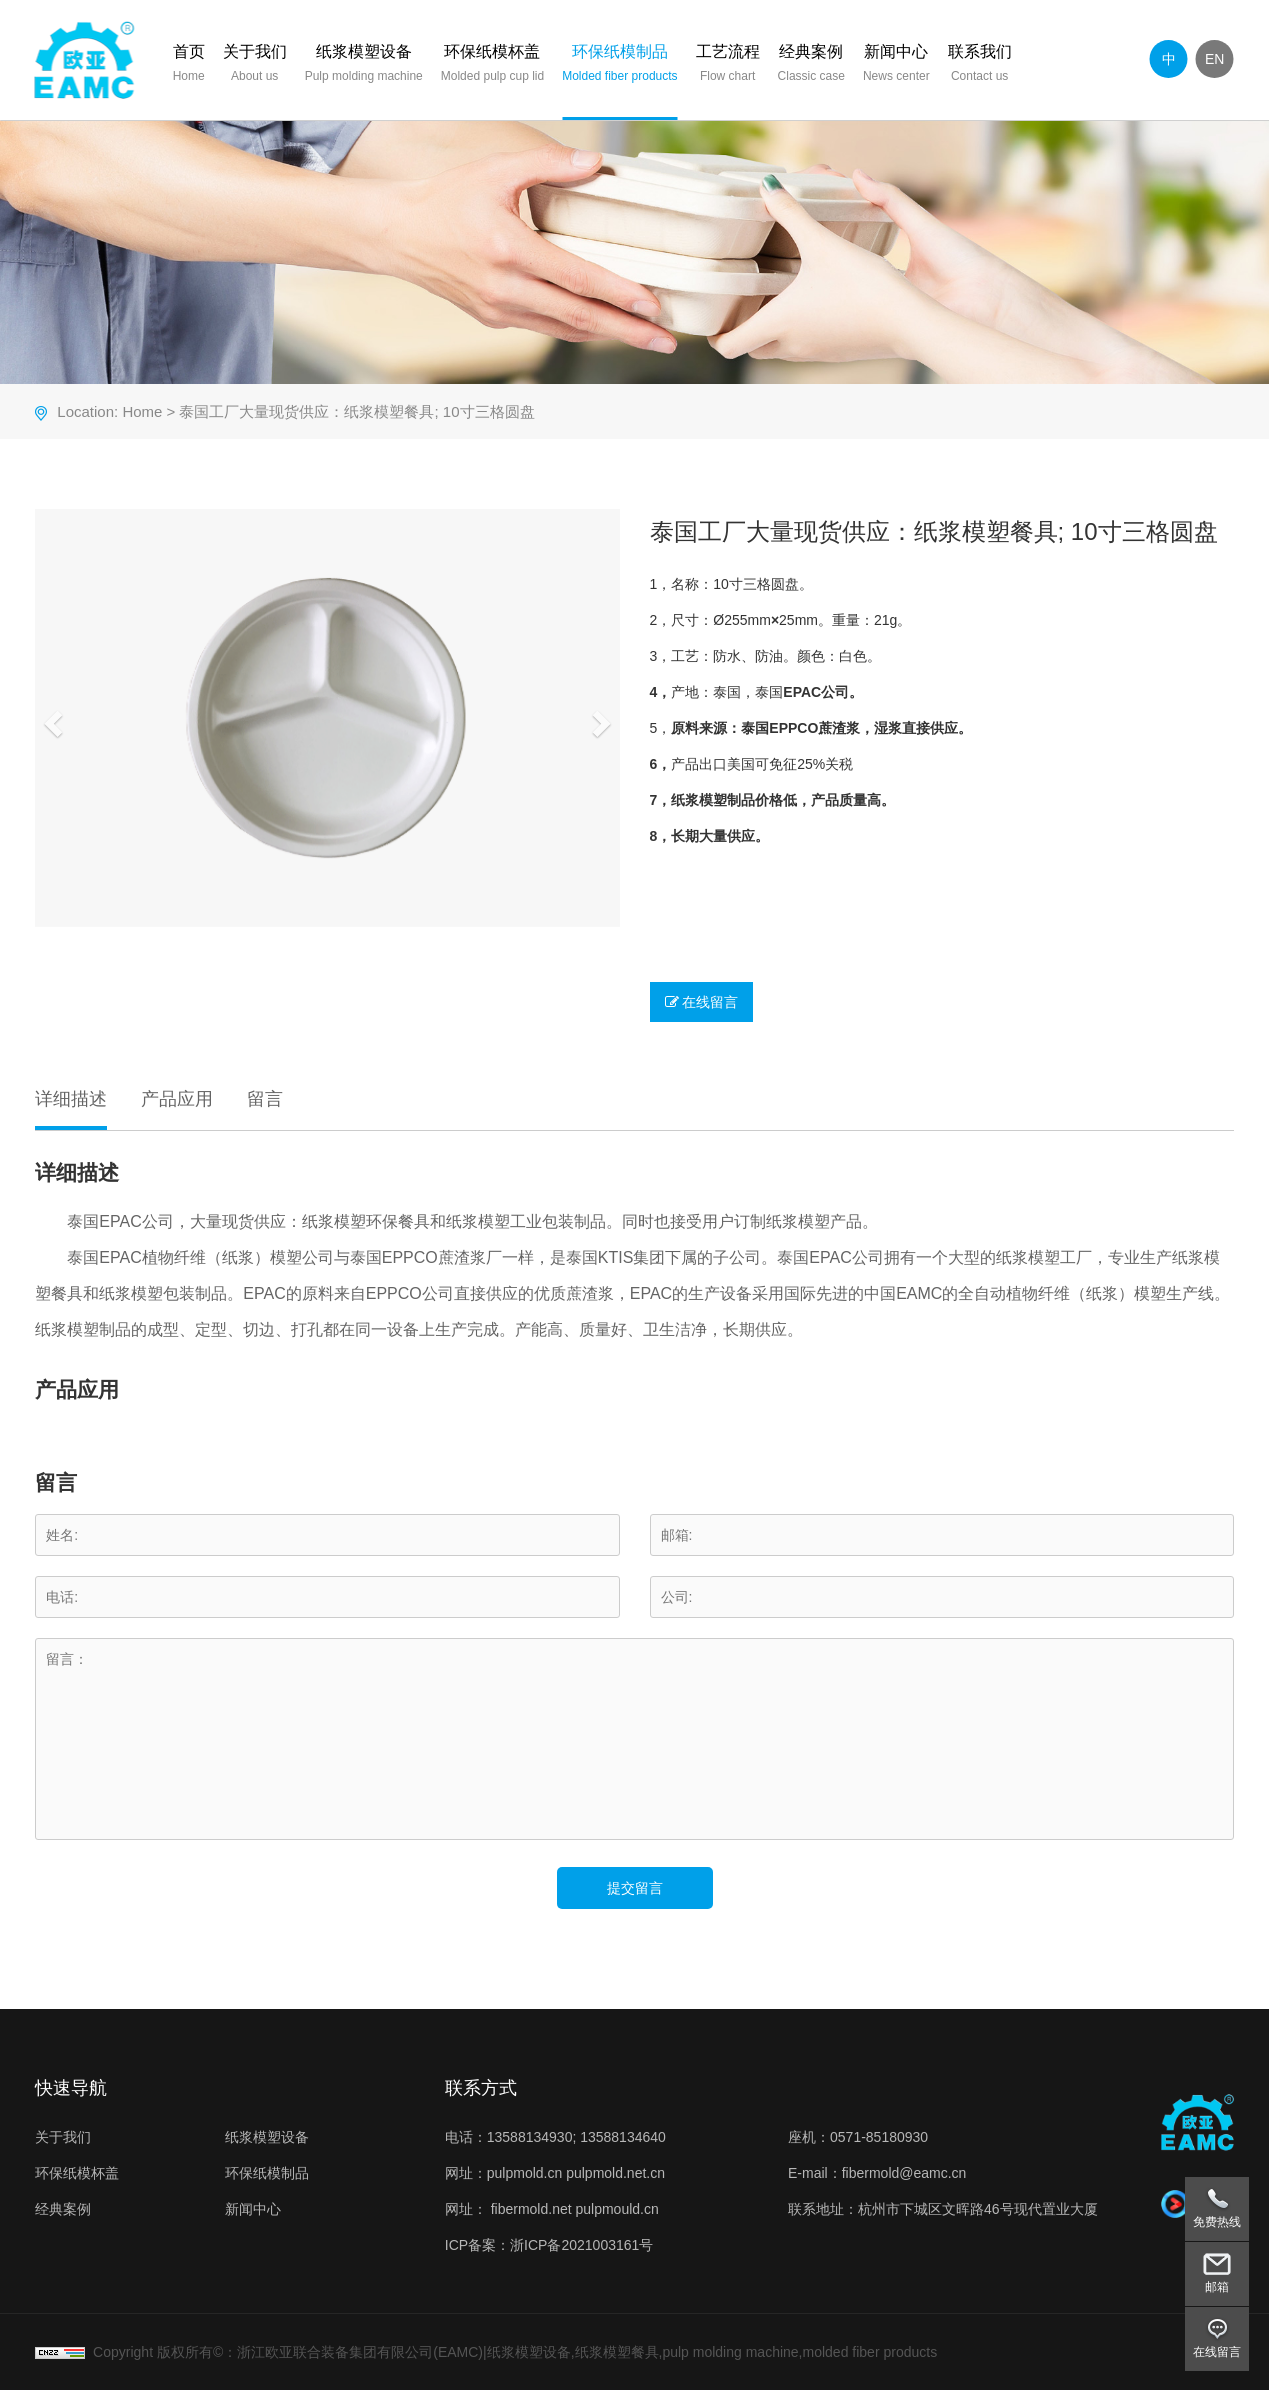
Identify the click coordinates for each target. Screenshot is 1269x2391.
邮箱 (1217, 2287)
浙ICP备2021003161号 (581, 2246)
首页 (190, 65)
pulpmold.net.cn (615, 2174)
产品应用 (176, 1100)
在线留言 (702, 1003)
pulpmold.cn (525, 2174)
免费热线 (1217, 2222)
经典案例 (811, 65)
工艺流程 (728, 65)
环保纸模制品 (620, 65)
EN (1215, 59)
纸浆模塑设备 (365, 65)
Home (142, 412)
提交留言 (635, 1889)
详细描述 (71, 1100)
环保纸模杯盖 (493, 65)
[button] (50, 719)
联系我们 (980, 65)
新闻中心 (897, 65)
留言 (264, 1100)
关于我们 (256, 65)
